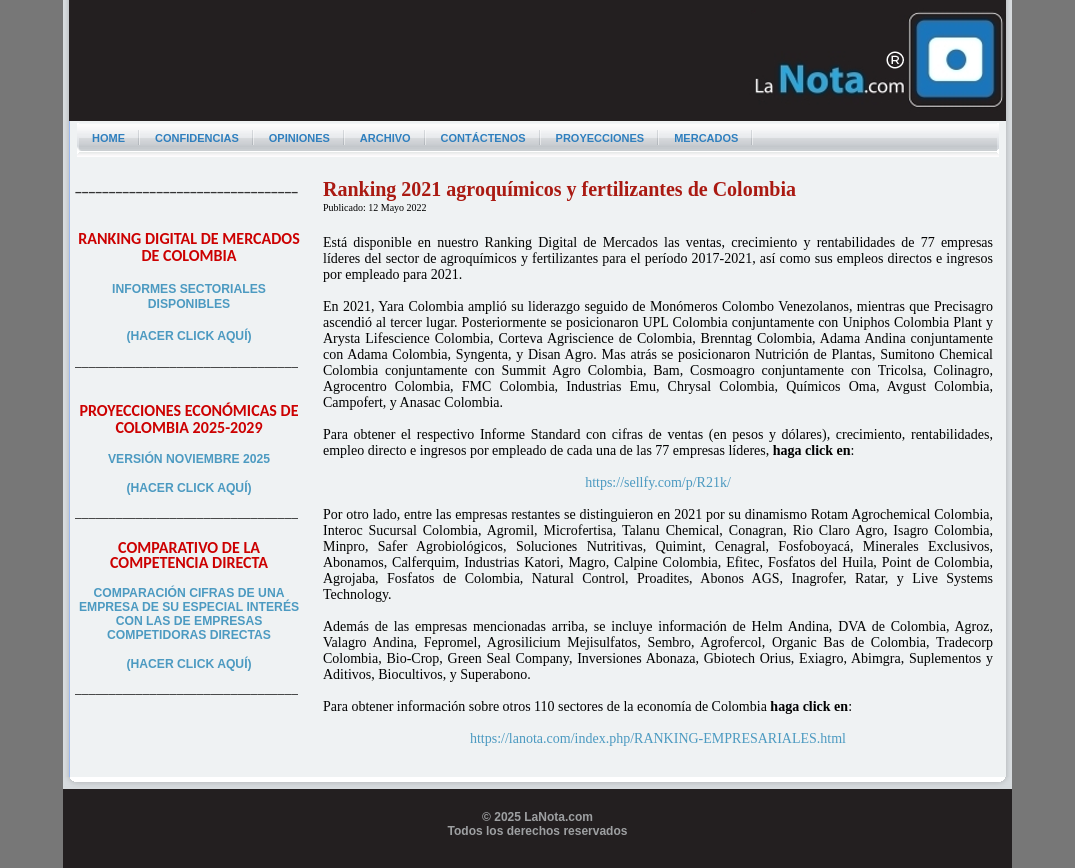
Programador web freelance (537, 860)
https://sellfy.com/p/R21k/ (658, 482)
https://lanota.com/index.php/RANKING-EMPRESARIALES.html (658, 738)
